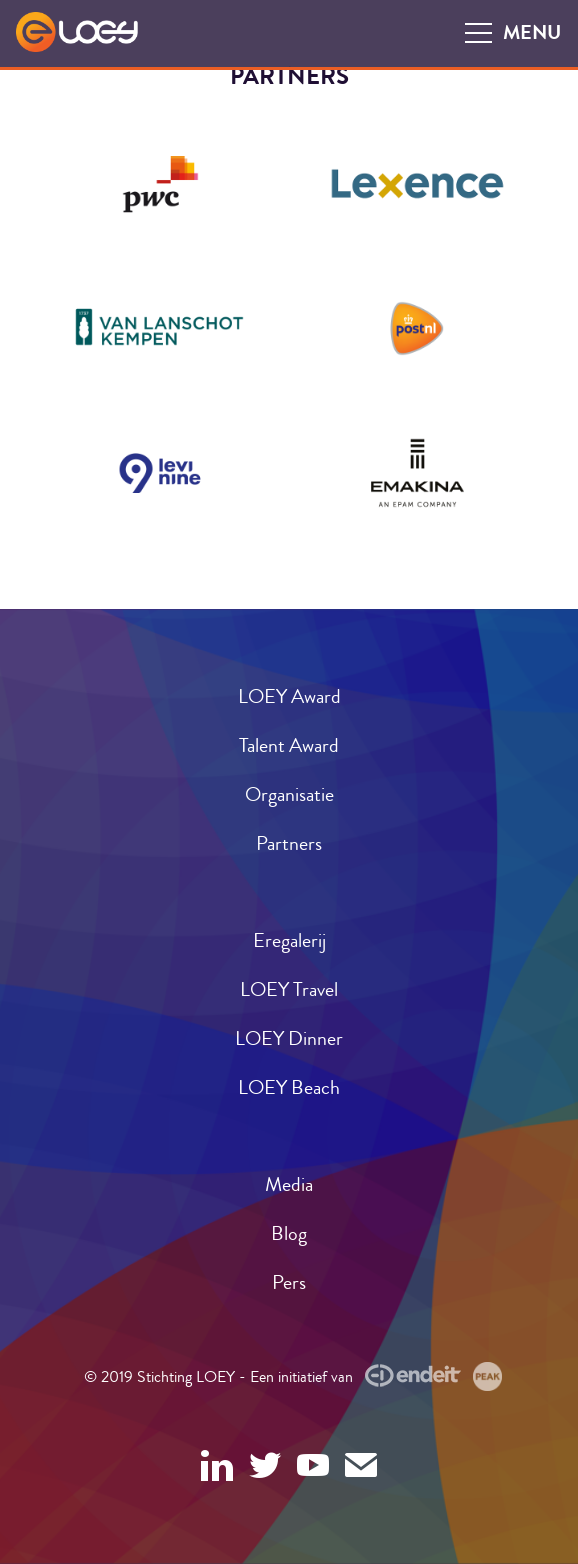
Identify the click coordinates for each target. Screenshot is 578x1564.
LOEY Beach (289, 1087)
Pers (289, 1282)
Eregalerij (289, 940)
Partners (289, 843)
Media (289, 1184)
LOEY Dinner (289, 1038)
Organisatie (289, 794)
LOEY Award (289, 696)
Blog (289, 1233)
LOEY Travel (289, 989)
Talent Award (289, 745)
